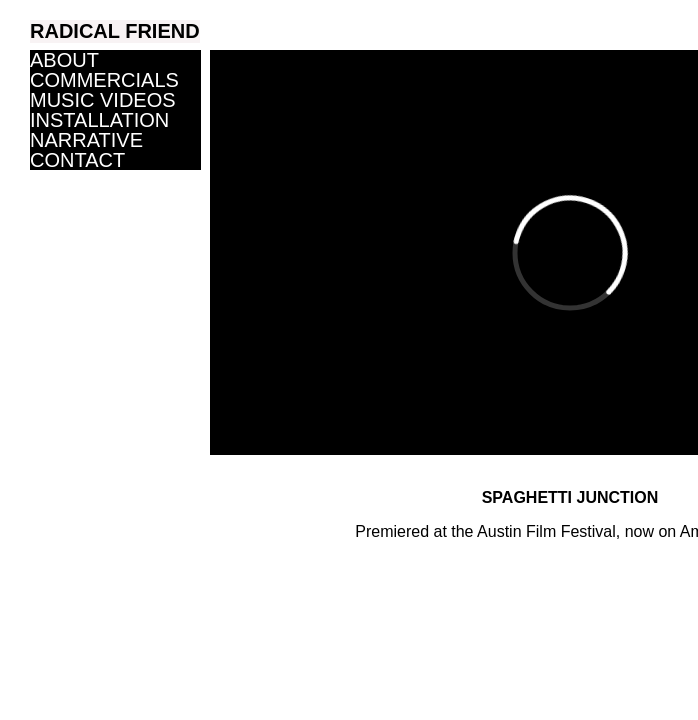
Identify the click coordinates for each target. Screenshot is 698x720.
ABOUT (64, 60)
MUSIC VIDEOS (103, 100)
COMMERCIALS (104, 80)
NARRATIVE (86, 140)
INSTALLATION (99, 120)
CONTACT (77, 160)
